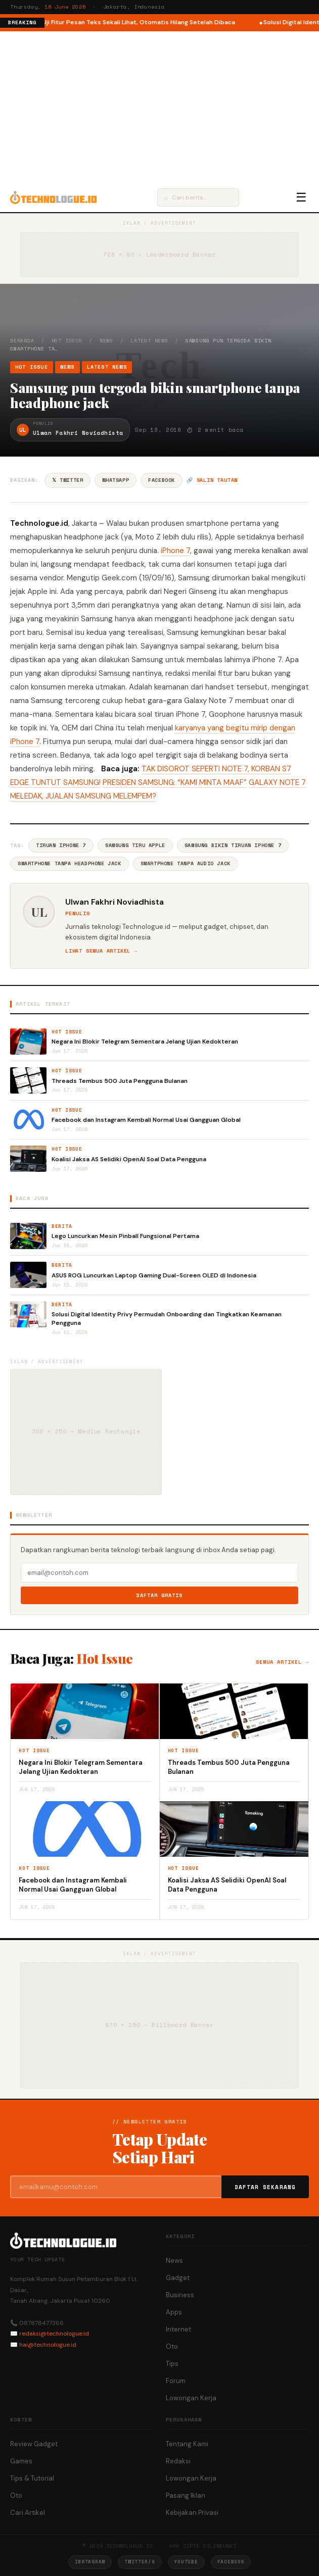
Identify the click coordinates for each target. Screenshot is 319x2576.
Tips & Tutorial (32, 2478)
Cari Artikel (27, 2512)
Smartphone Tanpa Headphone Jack (69, 863)
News (106, 340)
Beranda (22, 340)
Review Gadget (34, 2444)
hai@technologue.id (47, 2345)
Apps (174, 2312)
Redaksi (178, 2461)
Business (180, 2295)
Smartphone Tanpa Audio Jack (186, 863)
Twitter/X (139, 2561)
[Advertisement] (159, 107)
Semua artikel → (282, 1662)
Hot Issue (67, 340)
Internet (178, 2329)
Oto (172, 2346)
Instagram (90, 2561)
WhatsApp (115, 480)
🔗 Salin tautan (212, 480)
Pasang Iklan (185, 2495)
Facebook (161, 480)
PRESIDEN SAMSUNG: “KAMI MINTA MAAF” (175, 782)
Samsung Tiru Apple (135, 845)
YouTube (186, 2561)
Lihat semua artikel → (101, 951)
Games (21, 2461)
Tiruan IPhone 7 (61, 845)
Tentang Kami (187, 2444)
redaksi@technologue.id (54, 2334)
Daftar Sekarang (265, 2187)
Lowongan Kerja (191, 2398)
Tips (172, 2363)
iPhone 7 (175, 551)
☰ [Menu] (301, 197)
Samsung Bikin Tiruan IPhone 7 (233, 845)
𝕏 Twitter (67, 480)
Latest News (149, 340)
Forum (176, 2380)
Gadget (178, 2277)
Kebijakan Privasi (192, 2512)
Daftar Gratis (159, 1595)
